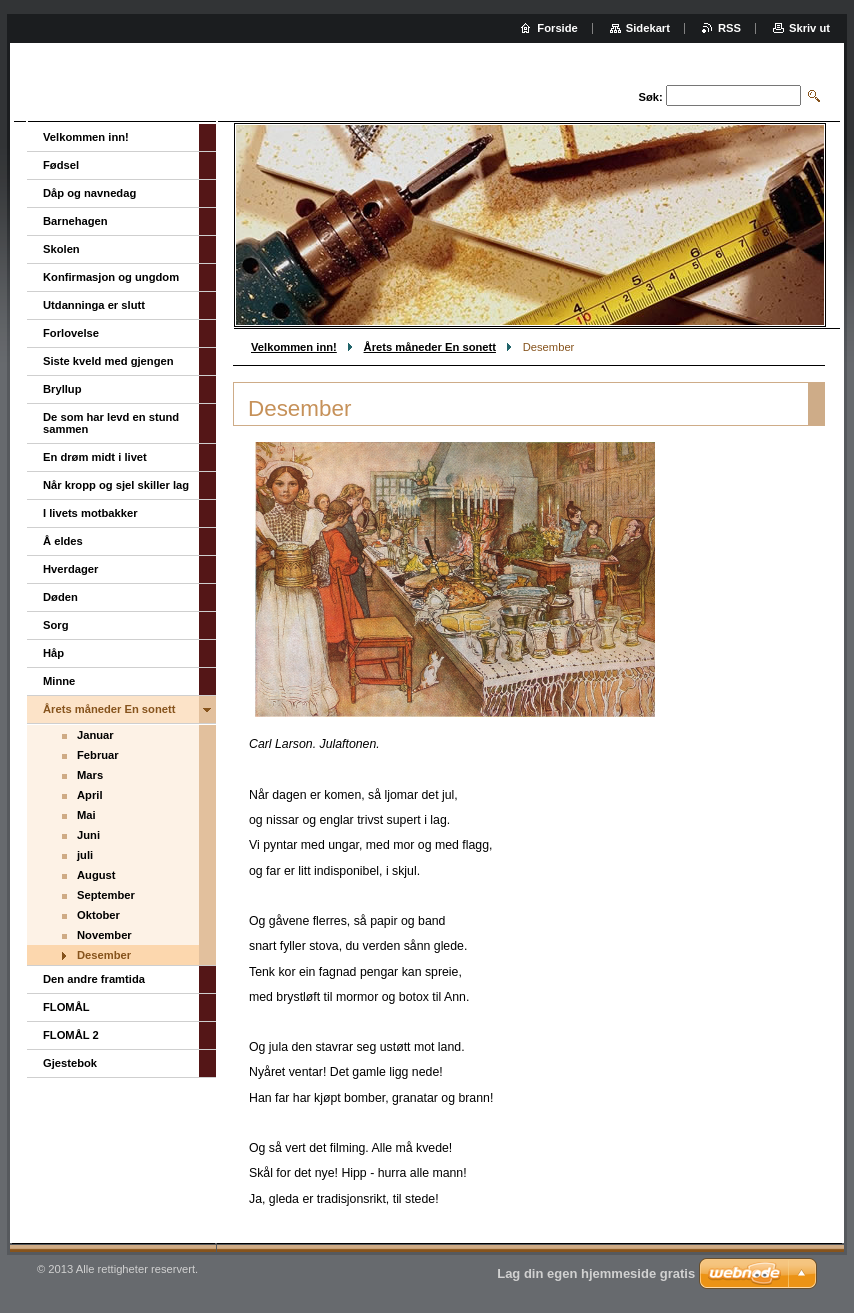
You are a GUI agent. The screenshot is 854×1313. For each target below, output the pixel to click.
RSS (729, 28)
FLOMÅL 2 (71, 1035)
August (96, 875)
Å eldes (63, 541)
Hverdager (70, 569)
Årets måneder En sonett (430, 347)
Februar (98, 755)
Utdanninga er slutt (94, 305)
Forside (557, 28)
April (89, 795)
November (104, 935)
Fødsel (61, 165)
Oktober (98, 915)
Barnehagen (75, 221)
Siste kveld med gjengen (108, 361)
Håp (53, 653)
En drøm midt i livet (95, 457)
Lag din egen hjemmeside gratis (596, 1273)
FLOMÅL (66, 1007)
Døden (60, 597)
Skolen (61, 249)
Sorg (55, 625)
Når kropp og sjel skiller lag (116, 485)
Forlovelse (71, 333)
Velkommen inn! (294, 347)
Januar (95, 735)
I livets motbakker (90, 513)
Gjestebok (70, 1063)
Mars (90, 775)
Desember (104, 955)
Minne (59, 681)
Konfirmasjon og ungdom (111, 277)
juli (85, 855)
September (106, 895)
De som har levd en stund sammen (111, 423)
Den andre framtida (94, 979)
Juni (88, 835)
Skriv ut (809, 28)
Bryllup (62, 389)
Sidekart (648, 28)
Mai (86, 815)
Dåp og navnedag (89, 193)
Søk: (651, 97)
